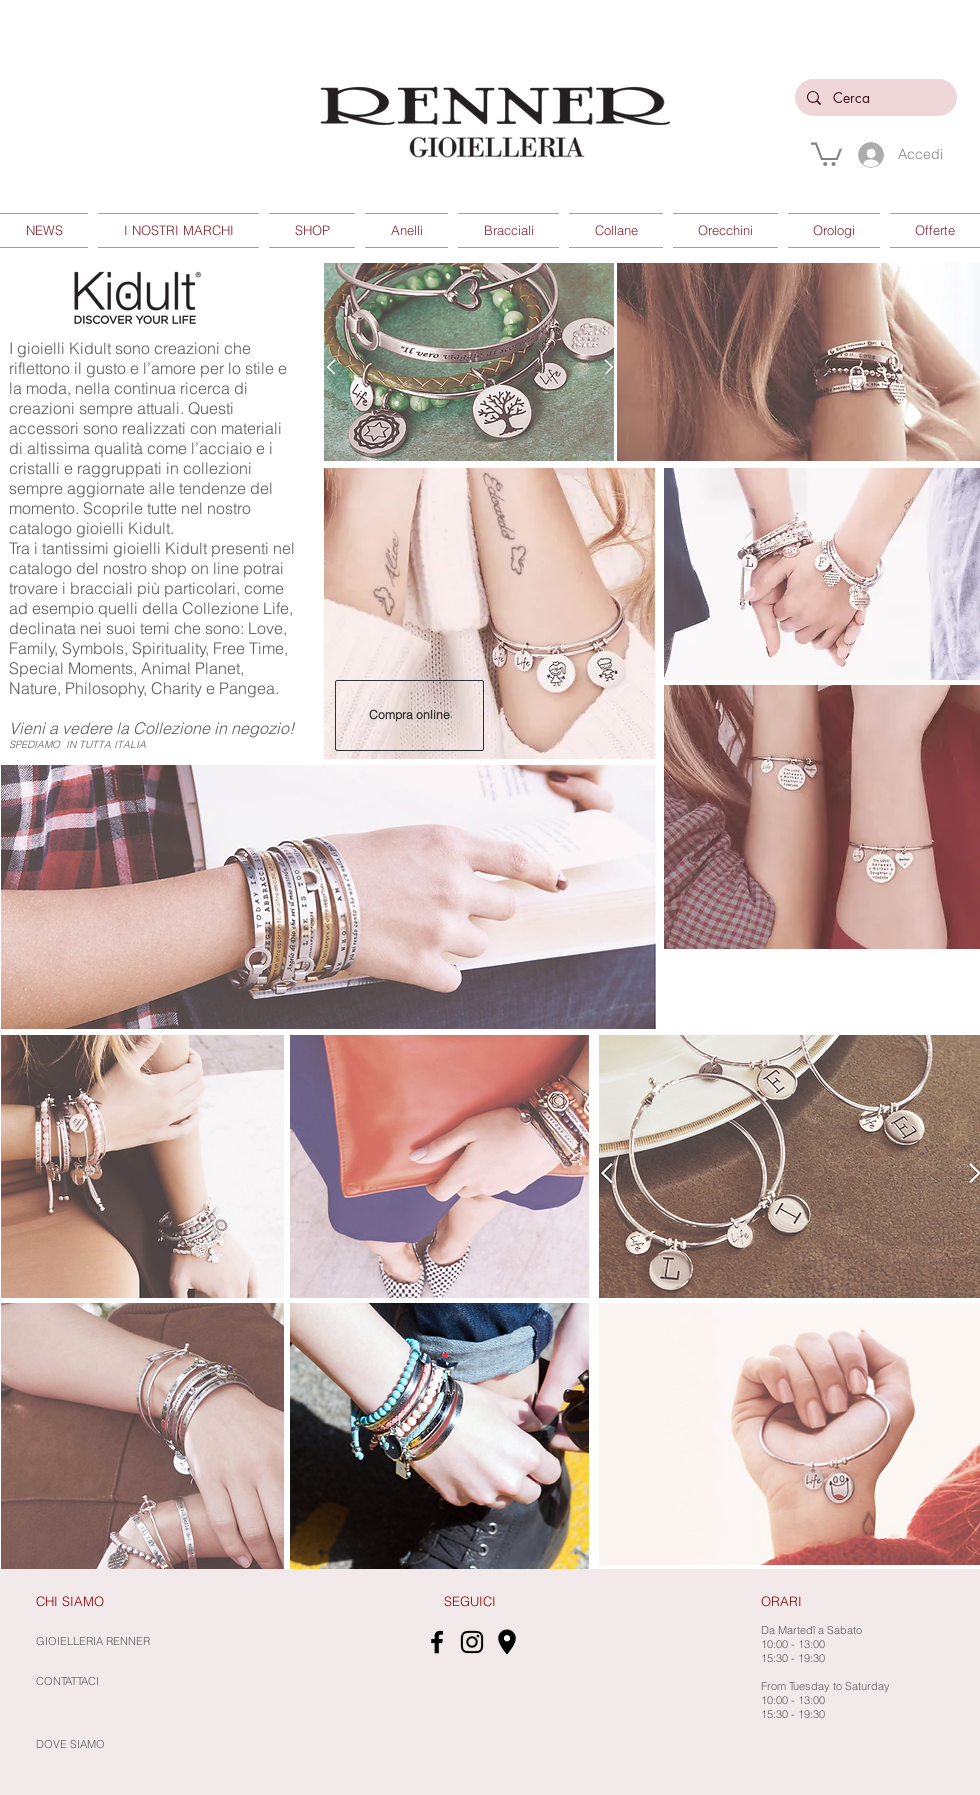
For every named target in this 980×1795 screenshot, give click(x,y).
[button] (826, 153)
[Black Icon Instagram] (472, 1642)
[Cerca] (874, 97)
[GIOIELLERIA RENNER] (155, 1642)
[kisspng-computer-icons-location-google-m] (507, 1642)
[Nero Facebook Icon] (437, 1642)
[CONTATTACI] (70, 1682)
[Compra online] (409, 715)
